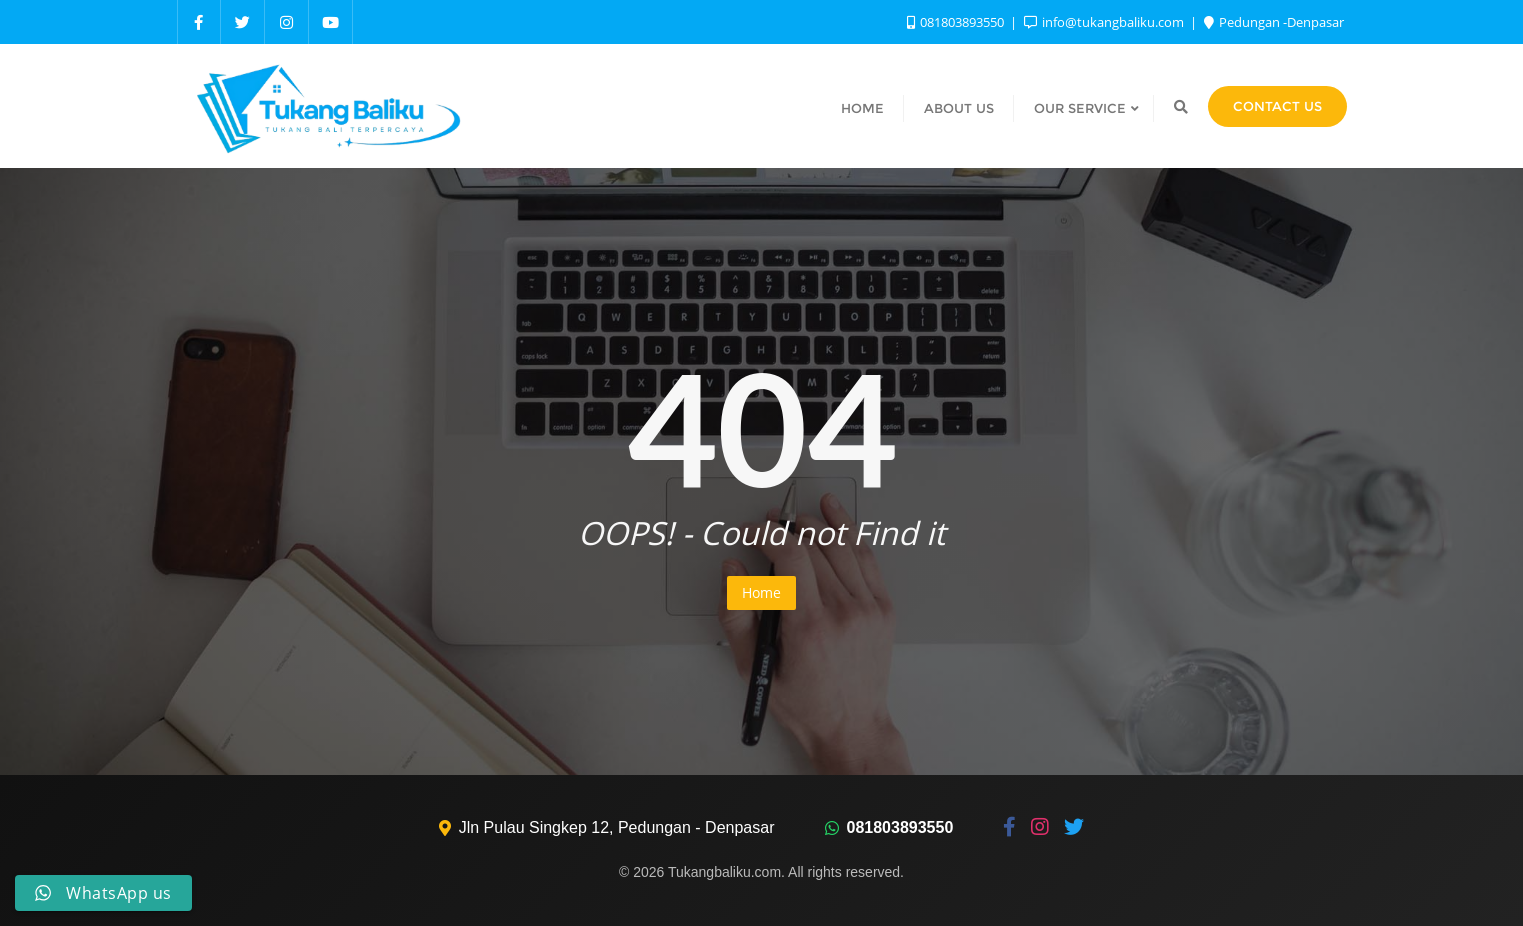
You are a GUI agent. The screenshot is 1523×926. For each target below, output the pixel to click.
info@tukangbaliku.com (1105, 22)
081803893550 (957, 22)
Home (761, 592)
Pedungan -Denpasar (1274, 22)
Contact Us (1277, 106)
